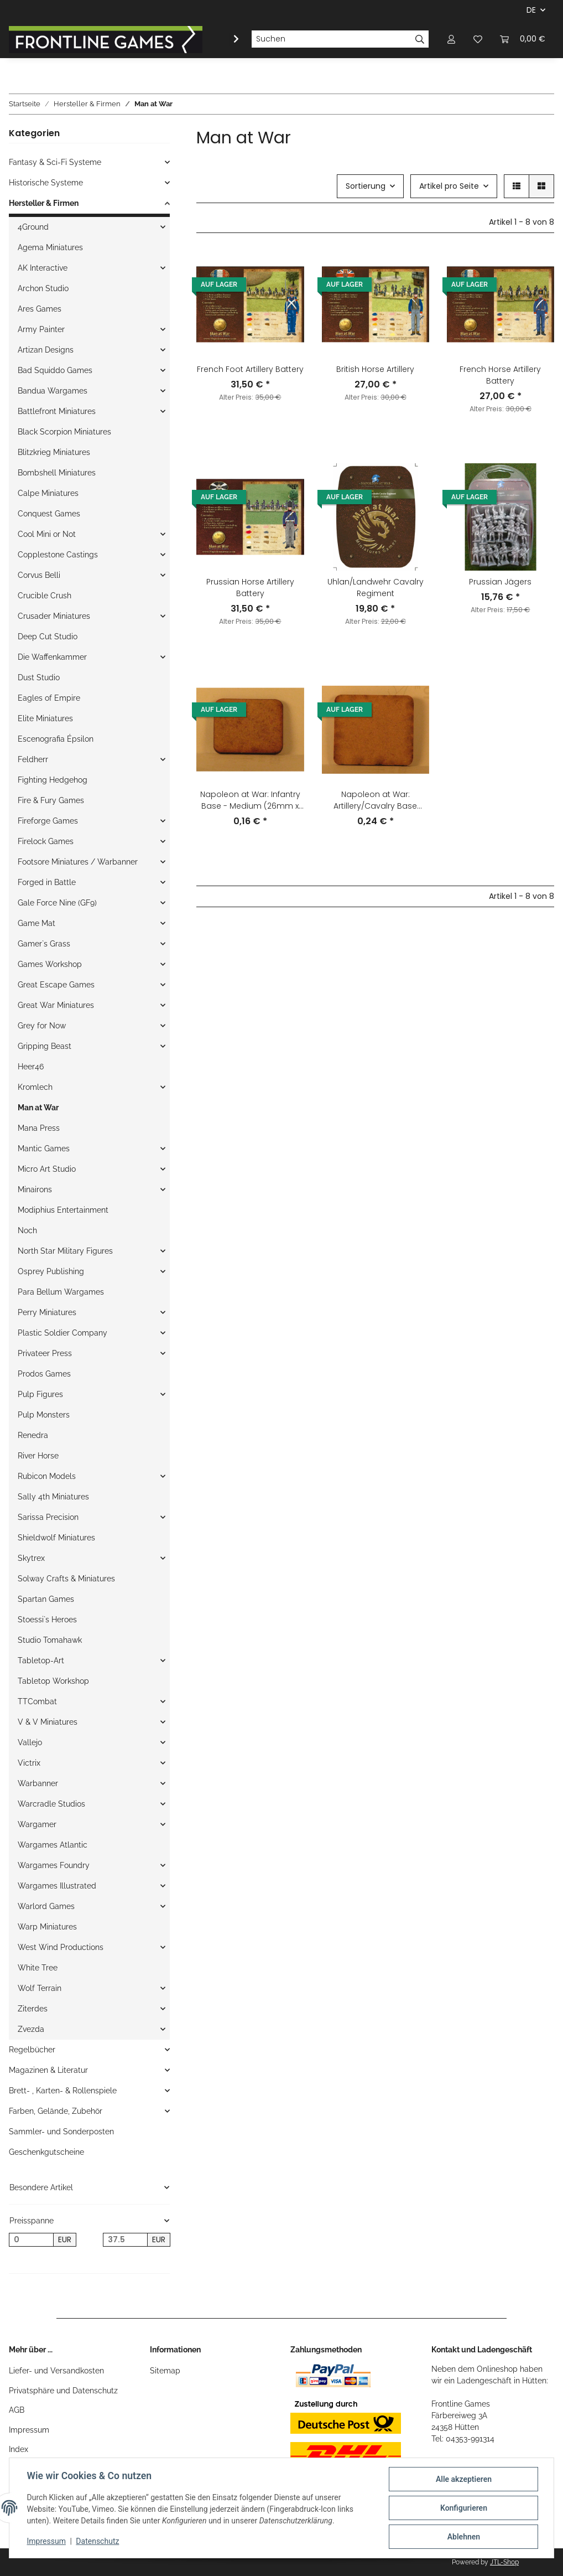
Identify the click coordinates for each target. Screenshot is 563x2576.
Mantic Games (44, 1148)
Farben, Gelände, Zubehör (55, 2111)
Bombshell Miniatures (57, 472)
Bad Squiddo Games (55, 370)
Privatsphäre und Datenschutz (63, 2390)
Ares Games (39, 308)
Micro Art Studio (47, 1169)
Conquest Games (49, 513)
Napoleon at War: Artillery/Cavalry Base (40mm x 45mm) (375, 800)
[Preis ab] (31, 2240)
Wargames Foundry (54, 1865)
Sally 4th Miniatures (53, 1496)
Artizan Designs (46, 349)
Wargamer (37, 1824)
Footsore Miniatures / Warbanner (78, 861)
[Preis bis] (125, 2240)
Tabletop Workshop (53, 1681)
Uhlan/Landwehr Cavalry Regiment (375, 587)
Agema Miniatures (50, 247)
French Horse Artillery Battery (500, 375)
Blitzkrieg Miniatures (54, 452)
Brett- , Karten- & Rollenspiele (63, 2090)
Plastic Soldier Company (62, 1332)
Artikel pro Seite (449, 186)
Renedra (33, 1435)
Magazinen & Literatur (48, 2070)
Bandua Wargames (52, 390)
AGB (16, 2410)
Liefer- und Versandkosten (56, 2370)
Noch (27, 1230)
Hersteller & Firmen (44, 203)
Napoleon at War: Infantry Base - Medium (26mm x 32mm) (250, 800)
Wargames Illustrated (57, 1885)
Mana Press (39, 1128)
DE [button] (531, 9)
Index (18, 2449)
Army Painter (41, 329)
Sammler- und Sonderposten (61, 2131)
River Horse (38, 1455)
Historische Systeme (46, 182)
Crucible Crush (44, 595)
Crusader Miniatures (54, 616)
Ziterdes (33, 2008)
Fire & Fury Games (51, 800)
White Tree (38, 1967)
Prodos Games (44, 1373)
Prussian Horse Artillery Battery (250, 587)
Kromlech (35, 1087)
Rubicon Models (47, 1476)
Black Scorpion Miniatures (64, 431)
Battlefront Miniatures (57, 411)
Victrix (29, 1762)
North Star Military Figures (65, 1250)
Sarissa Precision (48, 1517)
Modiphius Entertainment (63, 1210)
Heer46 (31, 1066)
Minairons (35, 1189)
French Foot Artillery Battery (250, 369)
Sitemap (165, 2370)
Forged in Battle (47, 882)
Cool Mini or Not (47, 534)
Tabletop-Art (41, 1660)
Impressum (29, 2429)
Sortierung (365, 186)
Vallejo (30, 1742)
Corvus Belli (39, 575)
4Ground (33, 227)
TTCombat (37, 1701)
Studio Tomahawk (50, 1640)
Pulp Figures (40, 1394)
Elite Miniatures (45, 718)
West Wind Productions (60, 1947)
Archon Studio (43, 288)
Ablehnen (463, 2536)
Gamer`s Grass (44, 943)
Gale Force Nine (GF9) (57, 902)
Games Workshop (50, 964)
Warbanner (38, 1783)
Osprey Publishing (51, 1271)
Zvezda (31, 2029)
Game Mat (36, 923)
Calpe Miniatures (48, 493)
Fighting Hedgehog (52, 779)
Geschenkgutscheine (46, 2152)
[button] (451, 39)
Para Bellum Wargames (61, 1291)
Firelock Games (46, 841)
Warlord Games (46, 1906)
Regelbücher (32, 2049)
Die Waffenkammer (52, 657)
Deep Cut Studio (47, 636)
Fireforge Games (48, 820)
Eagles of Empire (49, 698)
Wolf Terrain (39, 1988)
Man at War (38, 1107)
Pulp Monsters (44, 1414)
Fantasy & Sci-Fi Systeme (55, 162)
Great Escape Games (56, 984)
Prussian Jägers (500, 581)
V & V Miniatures (47, 1722)
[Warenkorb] (522, 39)
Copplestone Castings (58, 554)
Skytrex (31, 1558)
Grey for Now (42, 1025)
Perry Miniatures (47, 1312)
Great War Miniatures (56, 1005)
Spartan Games (46, 1599)
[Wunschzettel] (478, 39)
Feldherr (33, 759)
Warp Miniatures (47, 1926)
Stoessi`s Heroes (47, 1619)
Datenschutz (97, 2541)
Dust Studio (39, 677)
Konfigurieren (463, 2507)
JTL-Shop (504, 2562)
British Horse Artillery (375, 369)
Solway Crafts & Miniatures (66, 1578)
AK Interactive (42, 267)
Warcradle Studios (51, 1803)
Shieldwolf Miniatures (56, 1537)
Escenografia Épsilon (55, 738)
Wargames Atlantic (52, 1844)
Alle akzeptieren (463, 2479)
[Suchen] (331, 39)
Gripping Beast (44, 1046)
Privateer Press (45, 1353)
